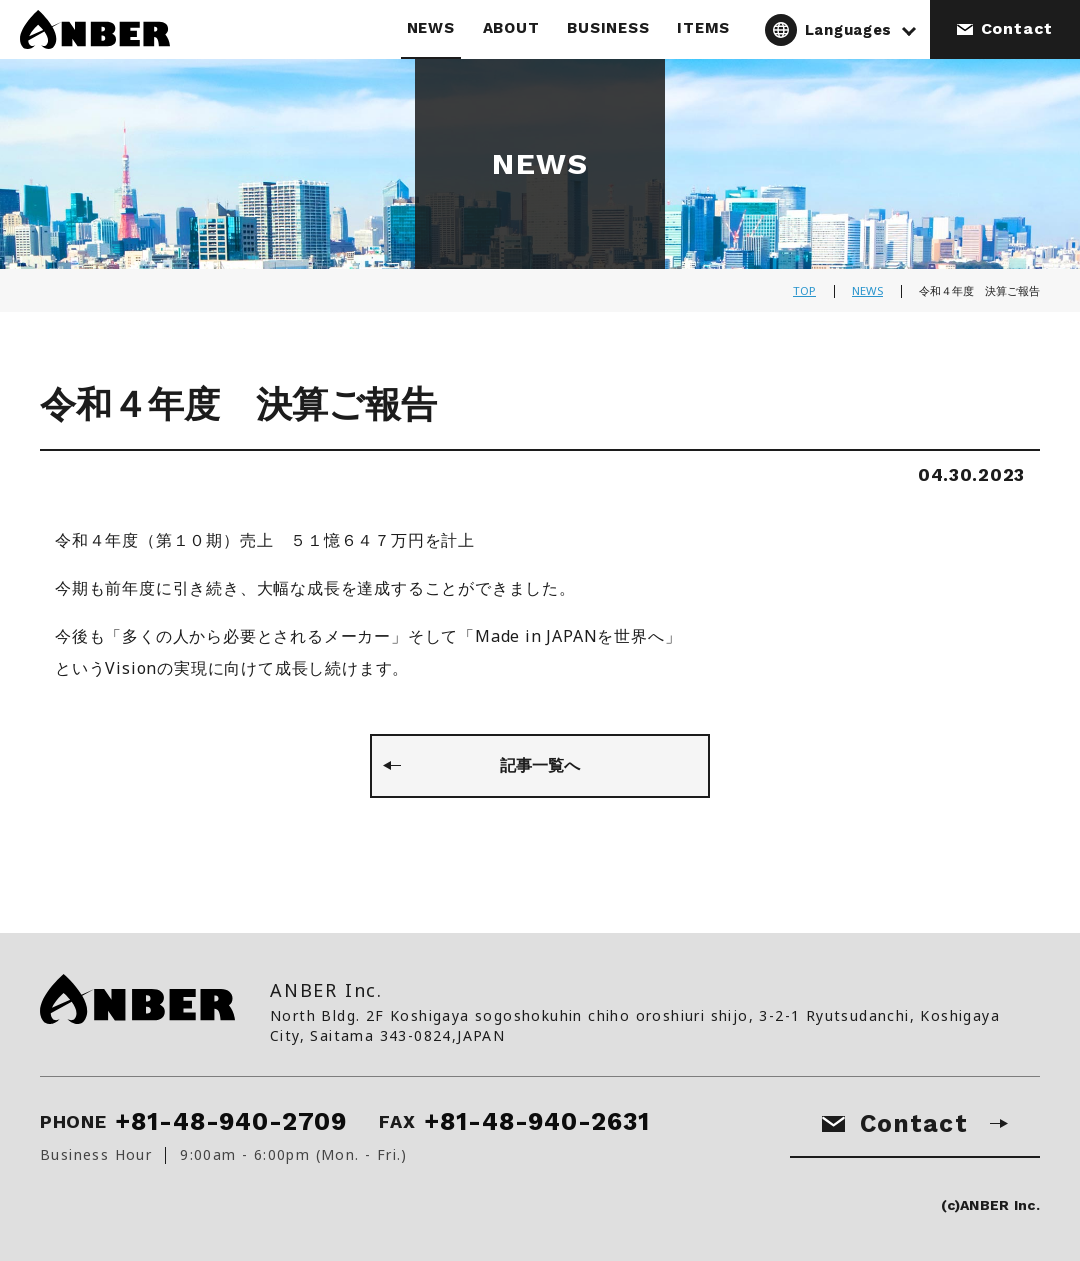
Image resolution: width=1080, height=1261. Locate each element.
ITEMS (703, 28)
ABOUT (511, 28)
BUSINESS (608, 28)
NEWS (431, 28)
